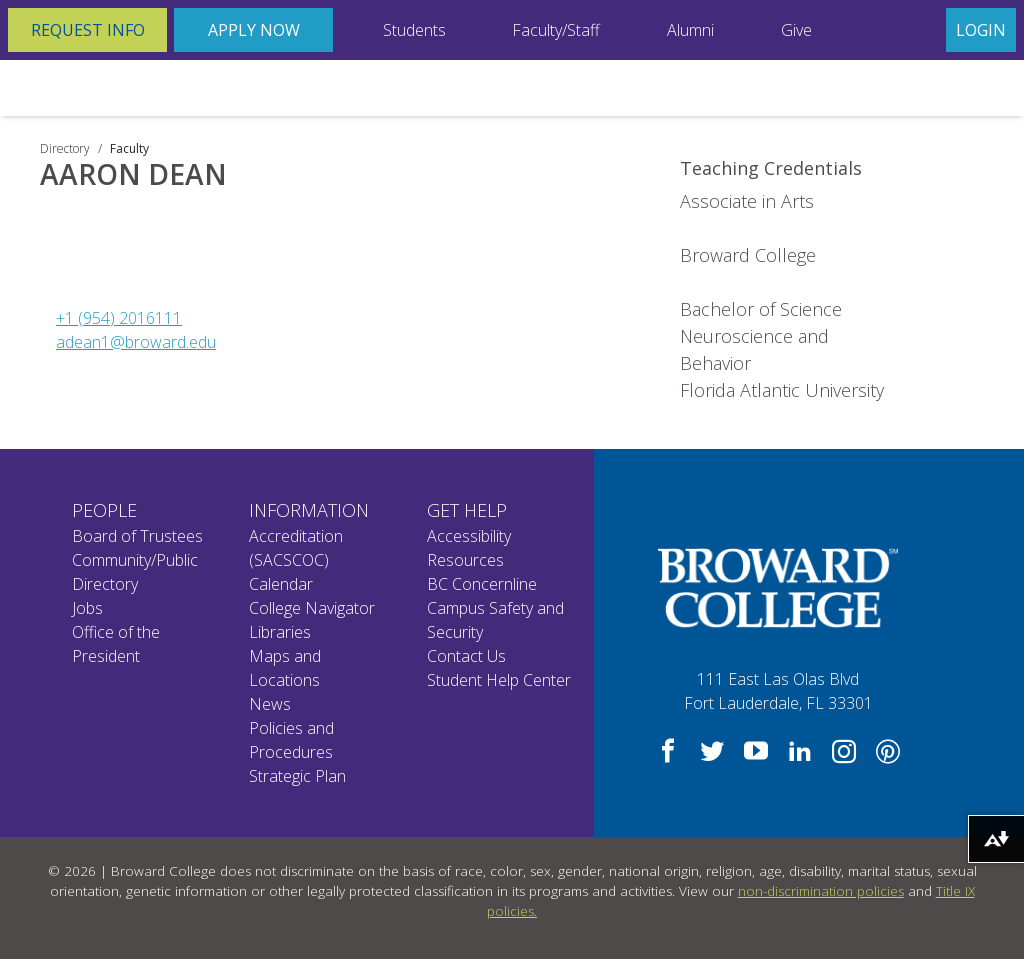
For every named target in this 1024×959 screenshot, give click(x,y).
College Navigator (312, 608)
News (270, 704)
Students (414, 30)
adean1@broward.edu (136, 342)
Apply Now (254, 30)
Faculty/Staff (556, 30)
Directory (65, 148)
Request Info (88, 30)
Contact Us (466, 656)
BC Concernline (482, 584)
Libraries (280, 632)
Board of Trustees (137, 536)
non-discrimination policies (821, 891)
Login (981, 30)
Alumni (690, 30)
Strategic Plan (297, 776)
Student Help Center (499, 680)
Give (796, 30)
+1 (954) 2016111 (119, 318)
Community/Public (135, 560)
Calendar (281, 584)
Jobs (87, 608)
